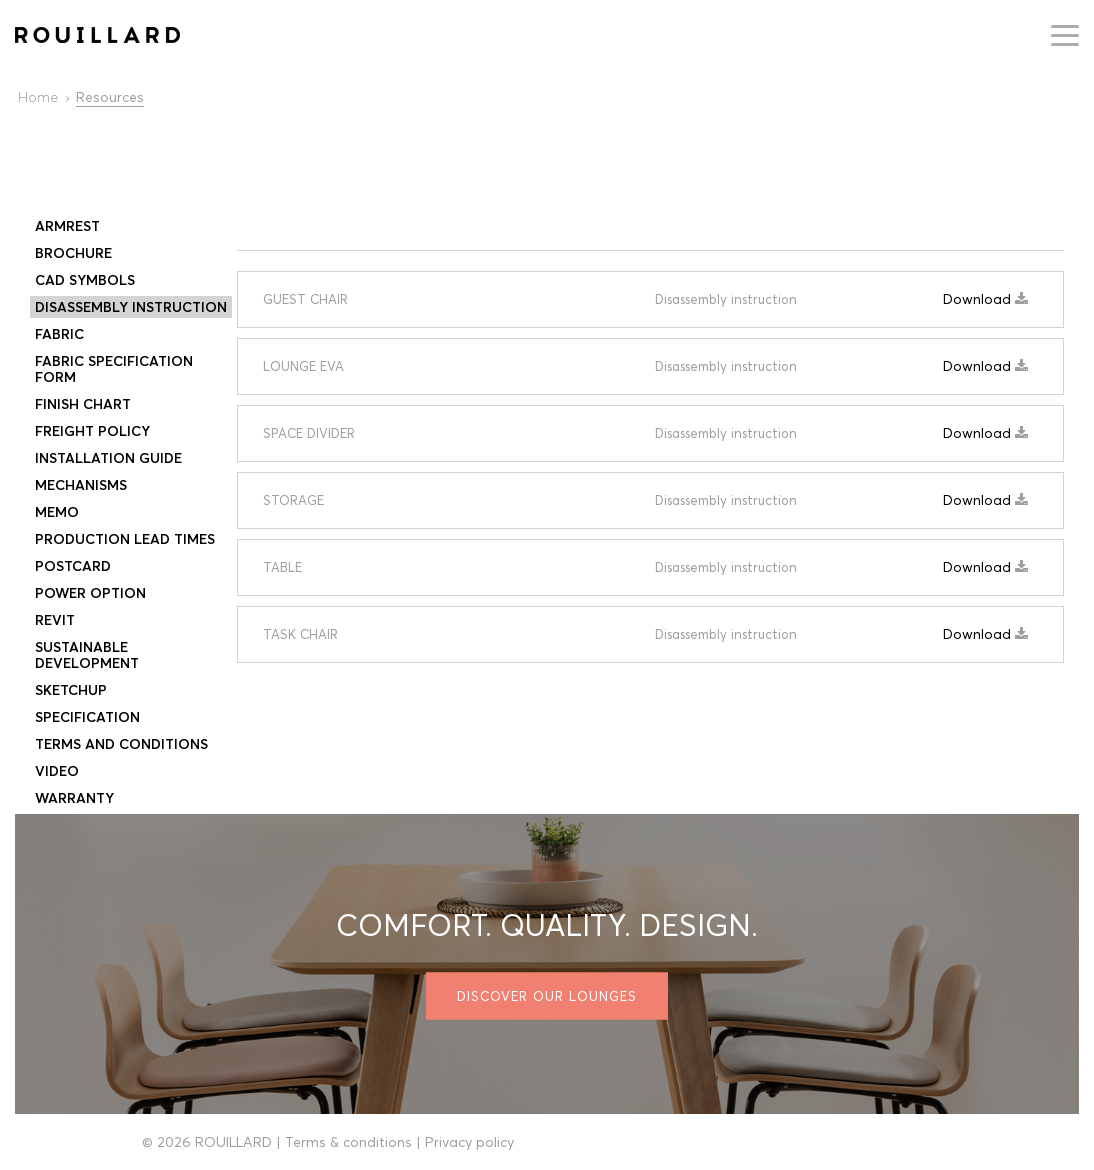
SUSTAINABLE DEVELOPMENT (87, 655)
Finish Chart (83, 404)
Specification (87, 717)
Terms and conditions (121, 744)
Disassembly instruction (131, 307)
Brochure (73, 253)
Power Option (90, 593)
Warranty (74, 798)
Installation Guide (108, 458)
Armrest (67, 226)
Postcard (73, 566)
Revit (55, 620)
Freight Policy (92, 431)
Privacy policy (469, 1142)
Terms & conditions (348, 1142)
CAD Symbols (85, 280)
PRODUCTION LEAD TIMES (125, 539)
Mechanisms (81, 485)
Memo (57, 512)
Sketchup (71, 690)
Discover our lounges (547, 996)
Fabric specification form (114, 369)
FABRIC (59, 334)
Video (57, 771)
